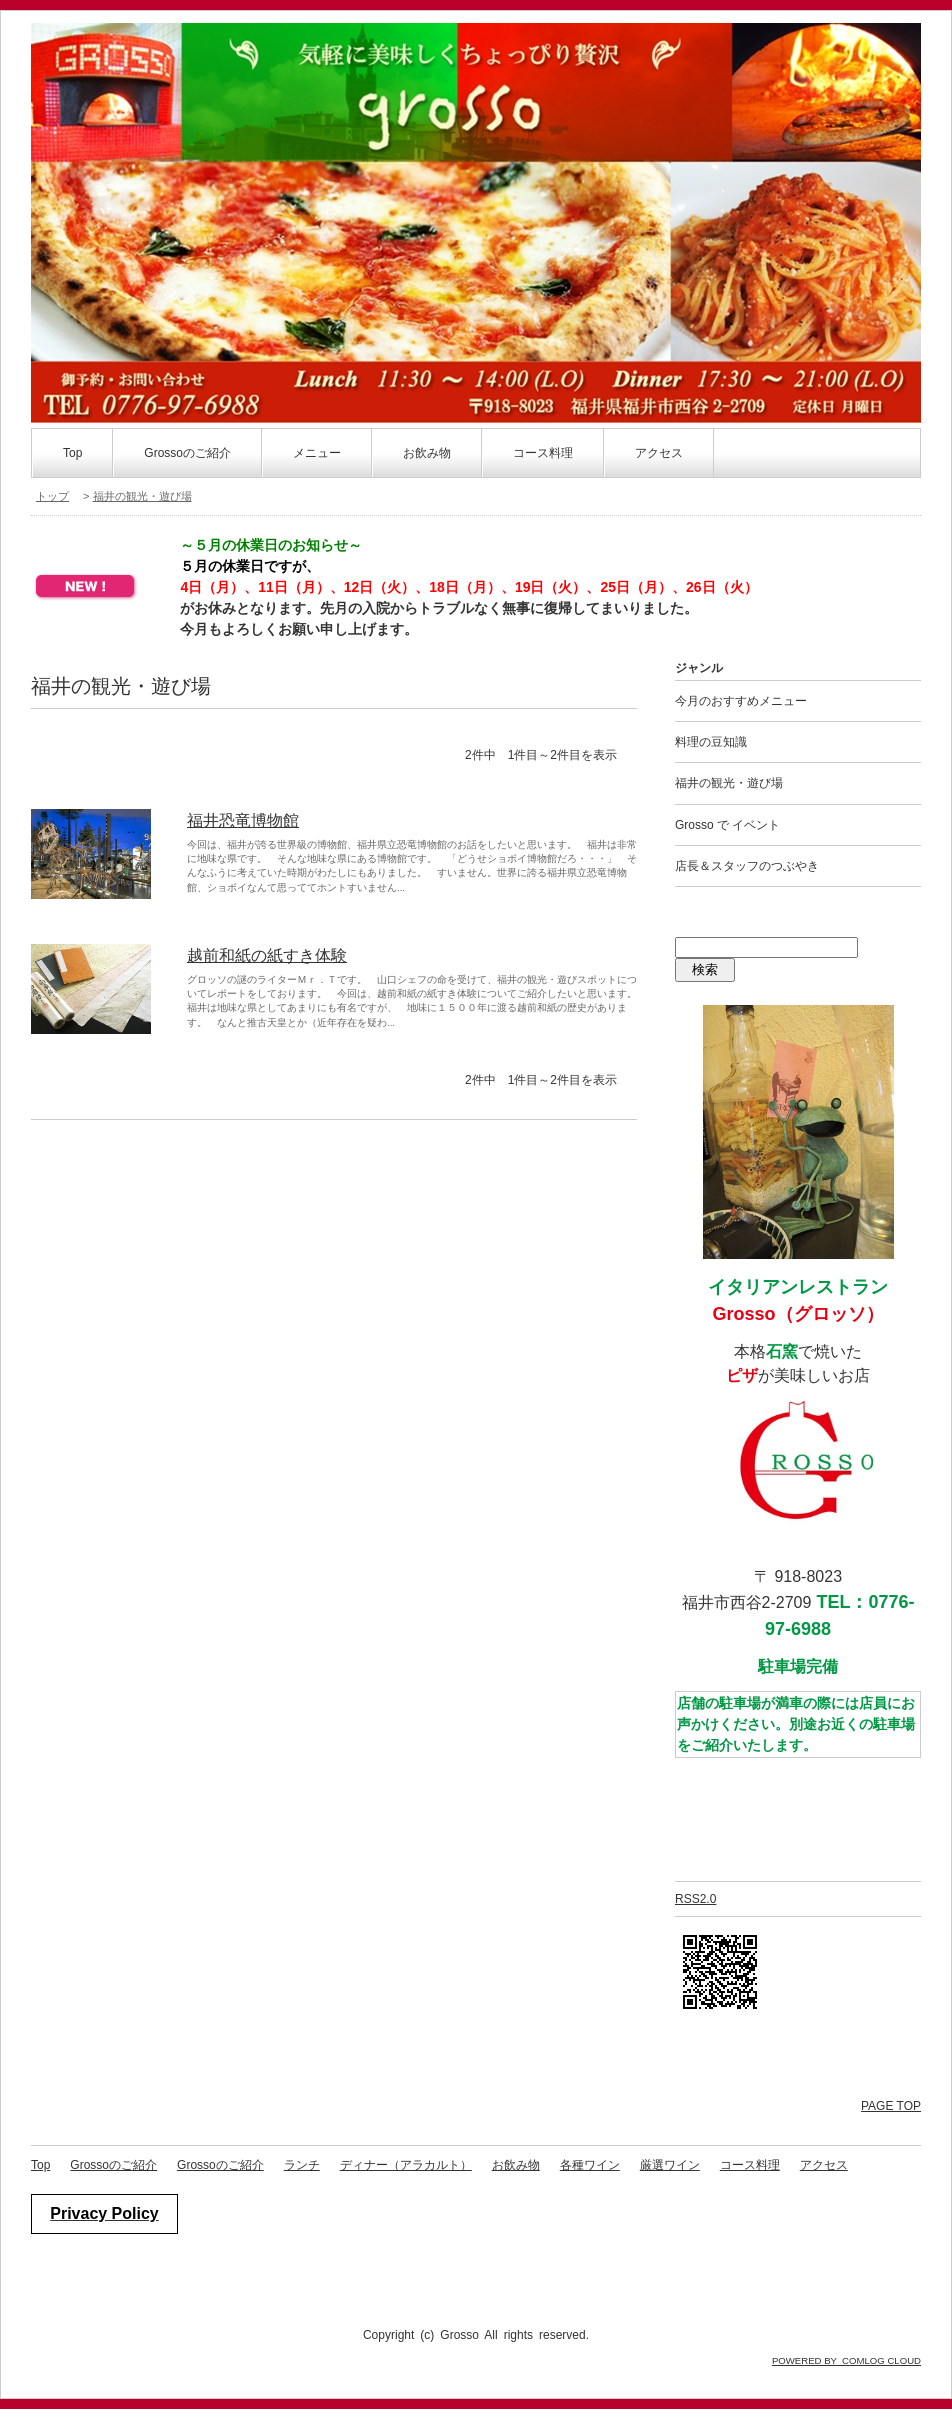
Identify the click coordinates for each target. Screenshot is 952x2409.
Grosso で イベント (727, 825)
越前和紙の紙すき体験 (267, 955)
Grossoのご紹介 (187, 453)
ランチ (302, 2165)
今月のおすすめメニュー (741, 701)
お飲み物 (516, 2165)
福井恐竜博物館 (243, 820)
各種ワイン (590, 2165)
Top (72, 453)
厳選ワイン (670, 2165)
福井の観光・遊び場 (142, 496)
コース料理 (750, 2165)
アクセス (659, 453)
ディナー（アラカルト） (406, 2165)
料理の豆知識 (711, 742)
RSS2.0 (695, 1899)
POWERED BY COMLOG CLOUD (846, 2360)
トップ (52, 496)
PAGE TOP (891, 2106)
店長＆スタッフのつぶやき (747, 866)
